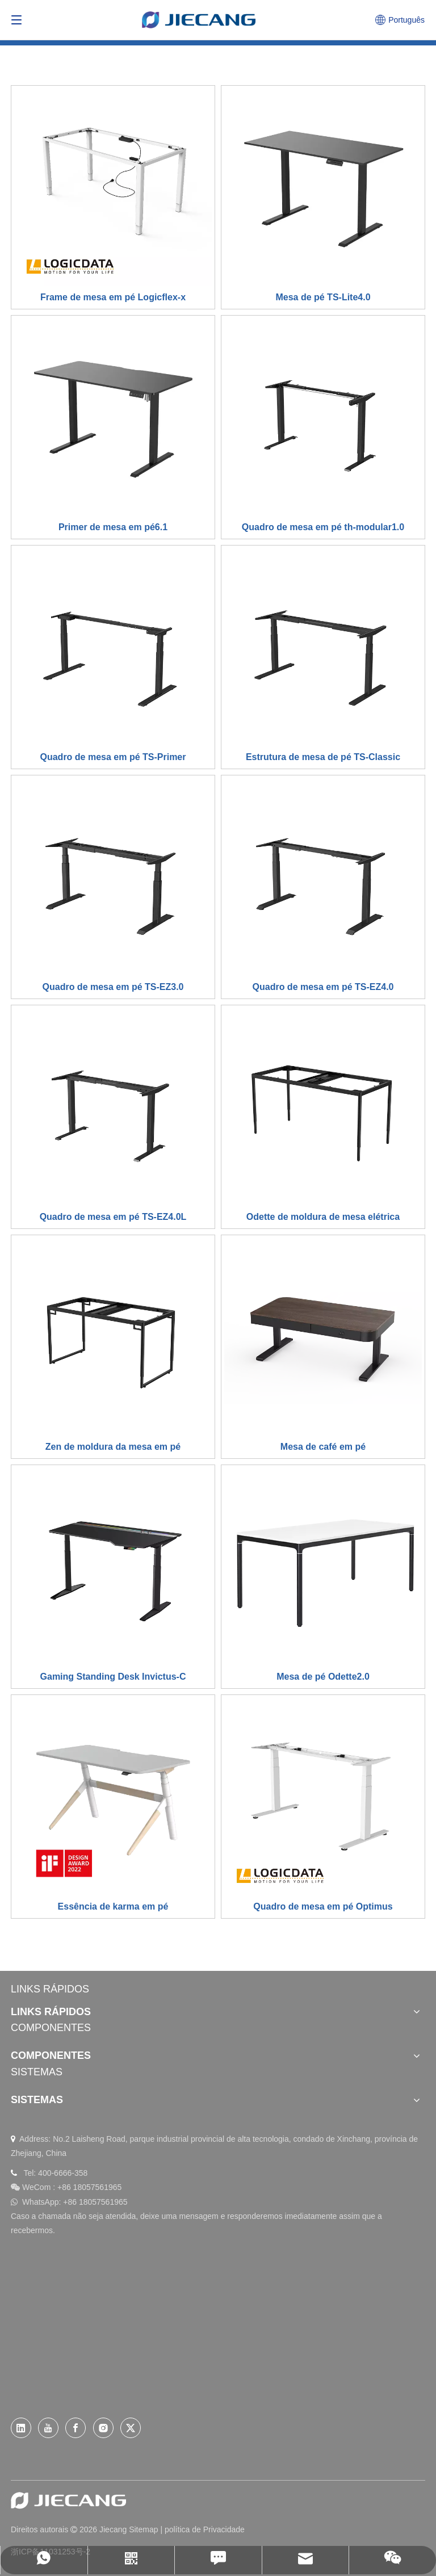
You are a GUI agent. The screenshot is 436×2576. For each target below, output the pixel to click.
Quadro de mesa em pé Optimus (322, 1906)
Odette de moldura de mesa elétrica (323, 1217)
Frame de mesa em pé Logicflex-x (113, 297)
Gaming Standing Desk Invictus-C (113, 1676)
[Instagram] (103, 2428)
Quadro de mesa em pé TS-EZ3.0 (113, 987)
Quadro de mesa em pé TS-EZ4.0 (323, 987)
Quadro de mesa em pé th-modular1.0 (323, 527)
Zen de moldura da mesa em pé (113, 1446)
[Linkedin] (21, 2428)
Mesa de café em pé (323, 1446)
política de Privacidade (205, 2529)
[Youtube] (48, 2428)
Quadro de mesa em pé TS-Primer (113, 757)
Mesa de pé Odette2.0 (323, 1676)
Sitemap (143, 2529)
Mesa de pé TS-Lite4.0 (322, 297)
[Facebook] (75, 2428)
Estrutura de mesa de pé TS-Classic (323, 757)
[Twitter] (130, 2428)
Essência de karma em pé (113, 1906)
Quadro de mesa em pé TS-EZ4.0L (113, 1217)
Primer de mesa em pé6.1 (112, 527)
